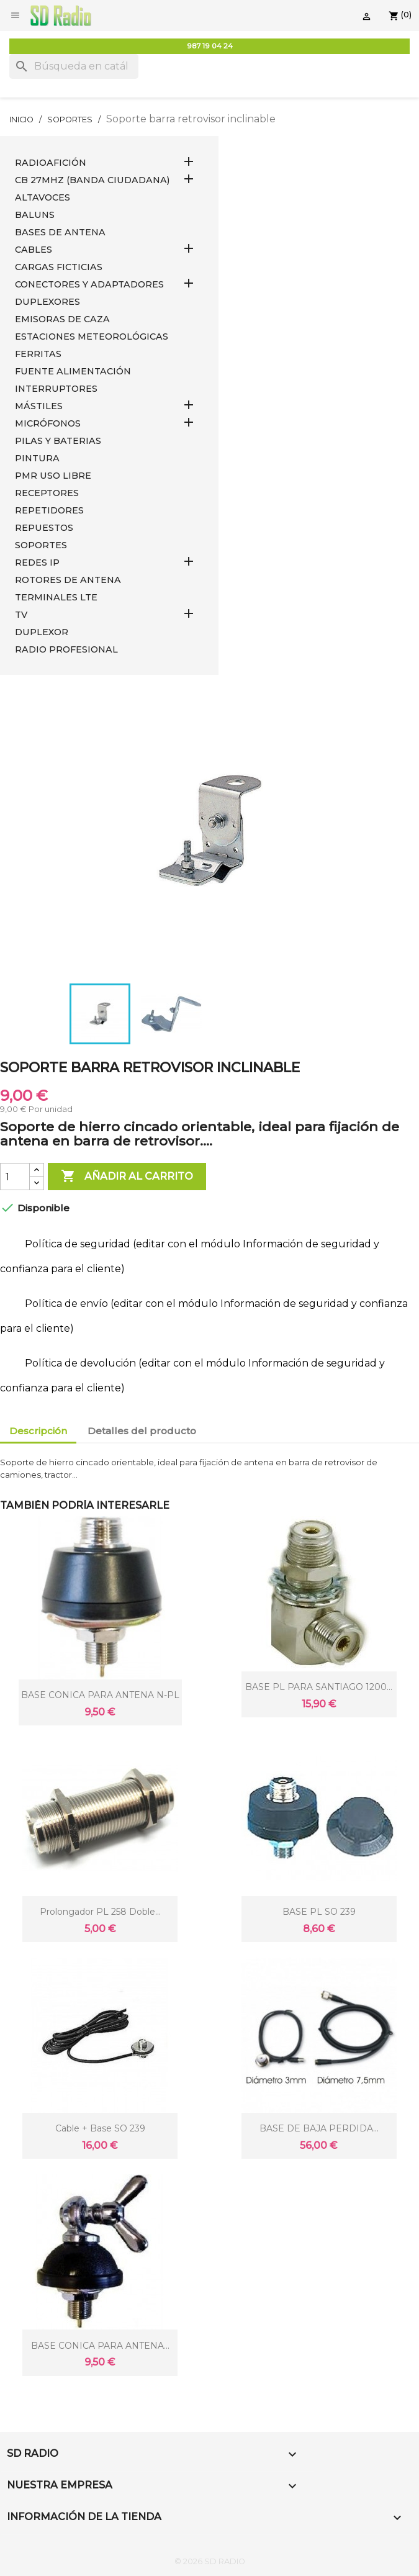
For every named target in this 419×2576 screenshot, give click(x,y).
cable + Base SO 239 (100, 2128)
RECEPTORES (47, 493)
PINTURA (37, 458)
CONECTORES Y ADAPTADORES (89, 284)
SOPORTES (41, 545)
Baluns (35, 214)
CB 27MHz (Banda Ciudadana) (92, 180)
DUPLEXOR (41, 632)
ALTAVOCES (42, 197)
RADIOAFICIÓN (50, 162)
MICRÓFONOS (48, 423)
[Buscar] (73, 66)
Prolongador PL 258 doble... (100, 1911)
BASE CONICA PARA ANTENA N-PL (100, 1695)
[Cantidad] (15, 1176)
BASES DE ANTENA (60, 232)
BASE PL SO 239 (319, 1911)
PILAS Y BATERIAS (58, 440)
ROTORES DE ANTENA (68, 579)
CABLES (33, 249)
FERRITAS (38, 353)
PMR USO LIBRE (53, 475)
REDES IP (37, 562)
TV (21, 614)
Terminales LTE (56, 597)
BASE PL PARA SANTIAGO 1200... (318, 1686)
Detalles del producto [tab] (142, 1431)
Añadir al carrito (127, 1176)
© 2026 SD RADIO (209, 2561)
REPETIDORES (49, 510)
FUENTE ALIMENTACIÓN (73, 371)
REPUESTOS (44, 527)
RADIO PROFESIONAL (66, 649)
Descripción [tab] (38, 1431)
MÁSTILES (39, 406)
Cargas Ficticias (58, 267)
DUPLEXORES (47, 301)
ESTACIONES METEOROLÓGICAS (91, 336)
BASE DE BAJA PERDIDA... (319, 2128)
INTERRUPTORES (56, 388)
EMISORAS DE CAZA (62, 319)
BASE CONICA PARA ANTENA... (100, 2345)
